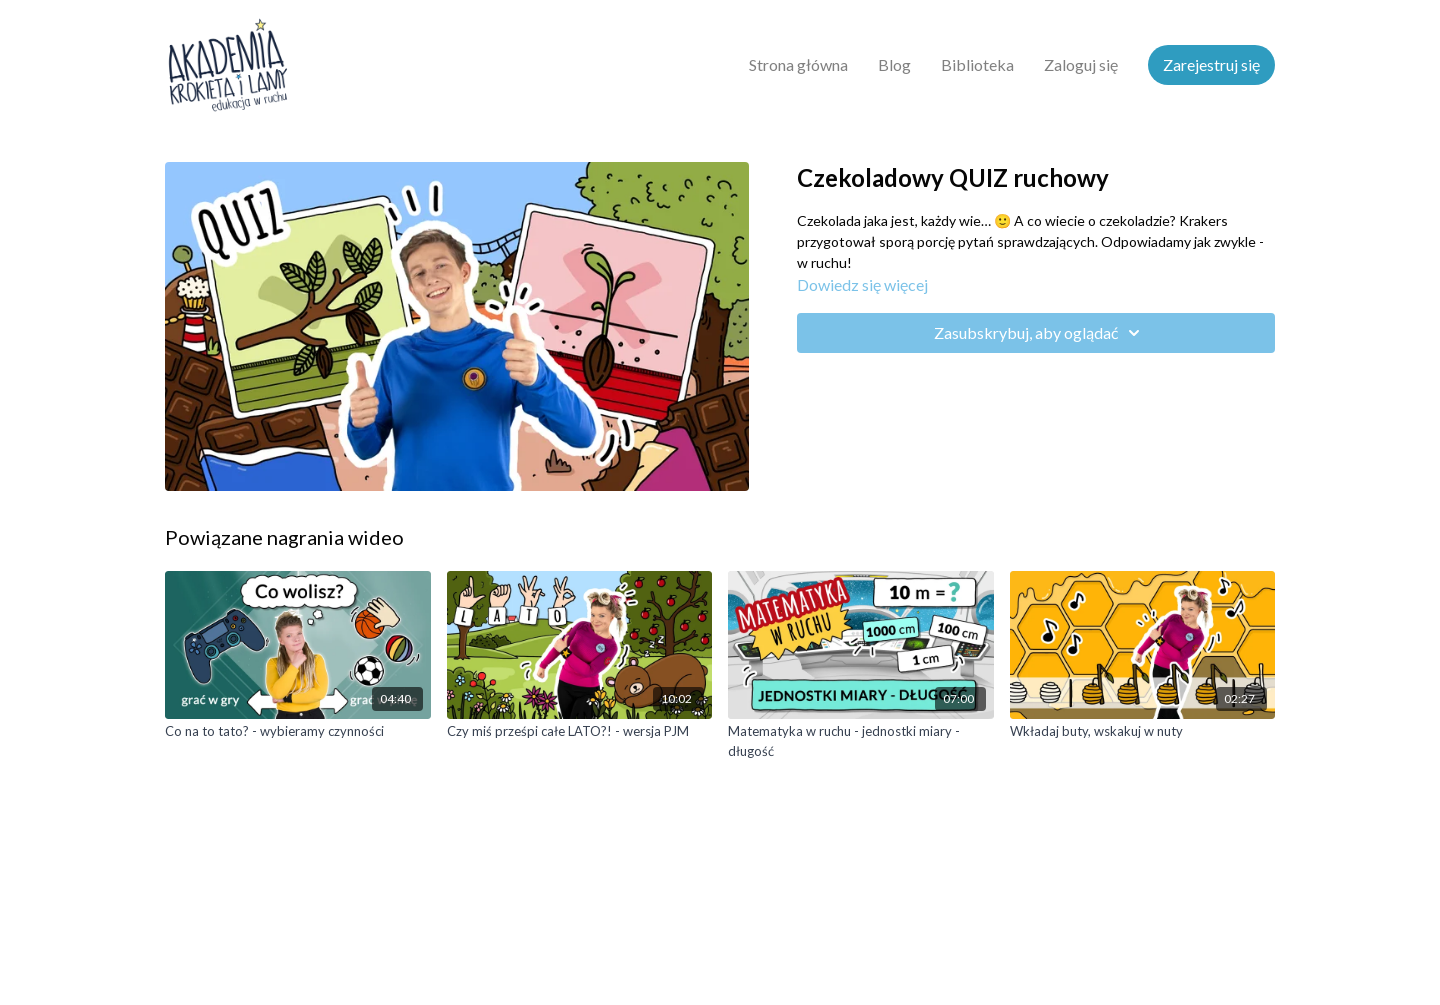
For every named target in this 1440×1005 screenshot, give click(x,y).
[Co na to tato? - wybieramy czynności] (298, 732)
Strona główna (798, 64)
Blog (894, 64)
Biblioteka (977, 64)
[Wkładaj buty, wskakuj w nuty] (1143, 732)
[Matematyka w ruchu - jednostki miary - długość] (861, 741)
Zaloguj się (1081, 64)
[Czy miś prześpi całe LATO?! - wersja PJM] (580, 732)
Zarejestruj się (1211, 64)
